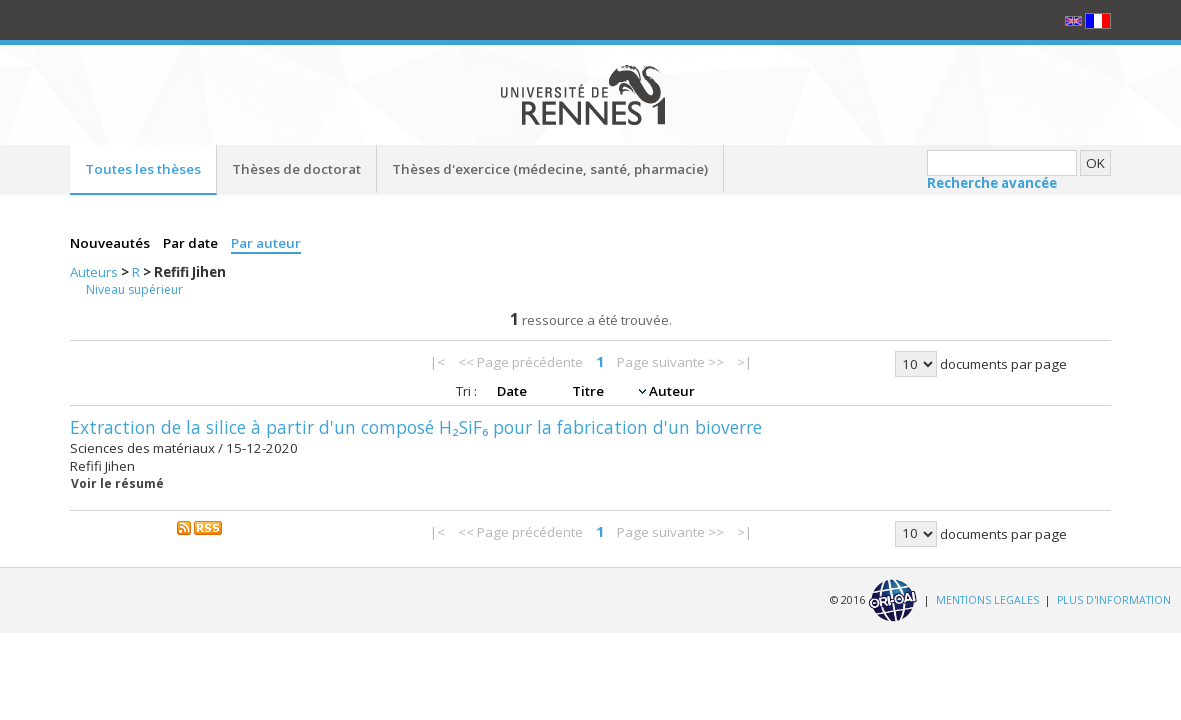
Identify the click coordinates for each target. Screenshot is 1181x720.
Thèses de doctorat (296, 169)
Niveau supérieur (134, 289)
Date (513, 391)
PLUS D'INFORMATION (1114, 599)
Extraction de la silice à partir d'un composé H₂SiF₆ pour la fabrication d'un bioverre (416, 427)
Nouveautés (111, 243)
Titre (589, 391)
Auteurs (95, 272)
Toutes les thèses (143, 169)
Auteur (672, 391)
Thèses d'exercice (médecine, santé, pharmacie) (550, 169)
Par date (192, 243)
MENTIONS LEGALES (987, 599)
